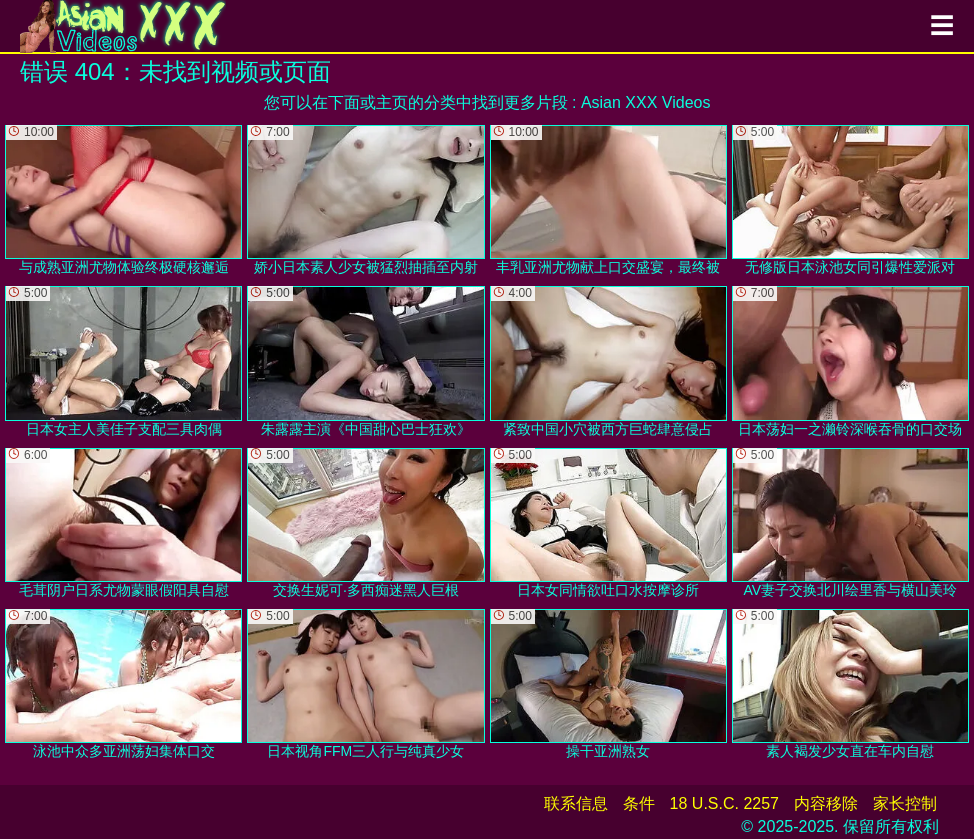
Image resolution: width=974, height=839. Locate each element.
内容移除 (826, 803)
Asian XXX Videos (646, 102)
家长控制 (905, 803)
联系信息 (576, 803)
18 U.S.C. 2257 (724, 803)
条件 (639, 803)
